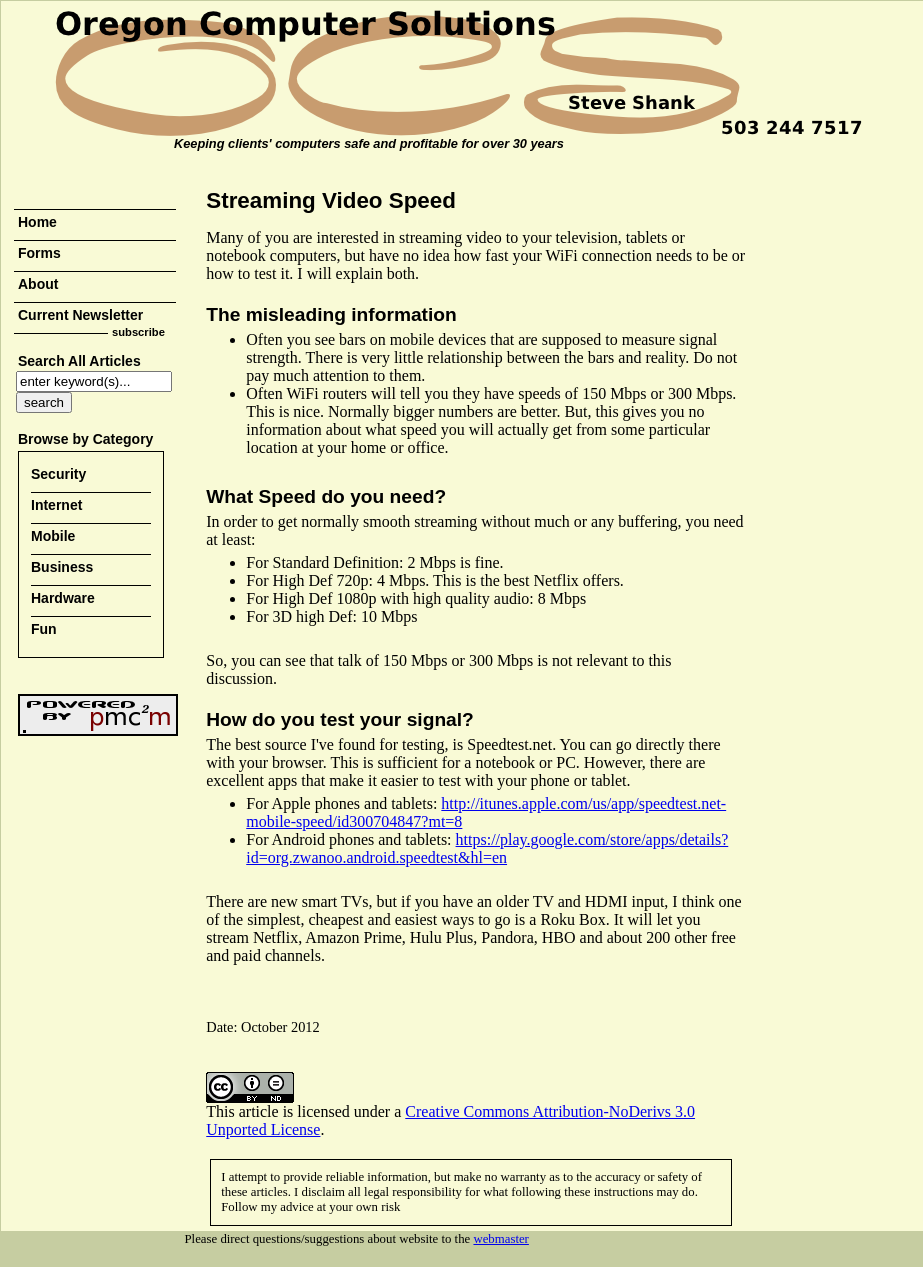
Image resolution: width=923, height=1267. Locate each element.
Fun (44, 629)
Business (62, 567)
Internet (56, 505)
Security (58, 474)
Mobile (53, 536)
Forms (39, 253)
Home (37, 222)
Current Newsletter (80, 315)
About (38, 284)
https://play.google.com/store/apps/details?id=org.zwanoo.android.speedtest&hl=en (487, 848)
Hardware (63, 598)
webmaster (500, 1239)
